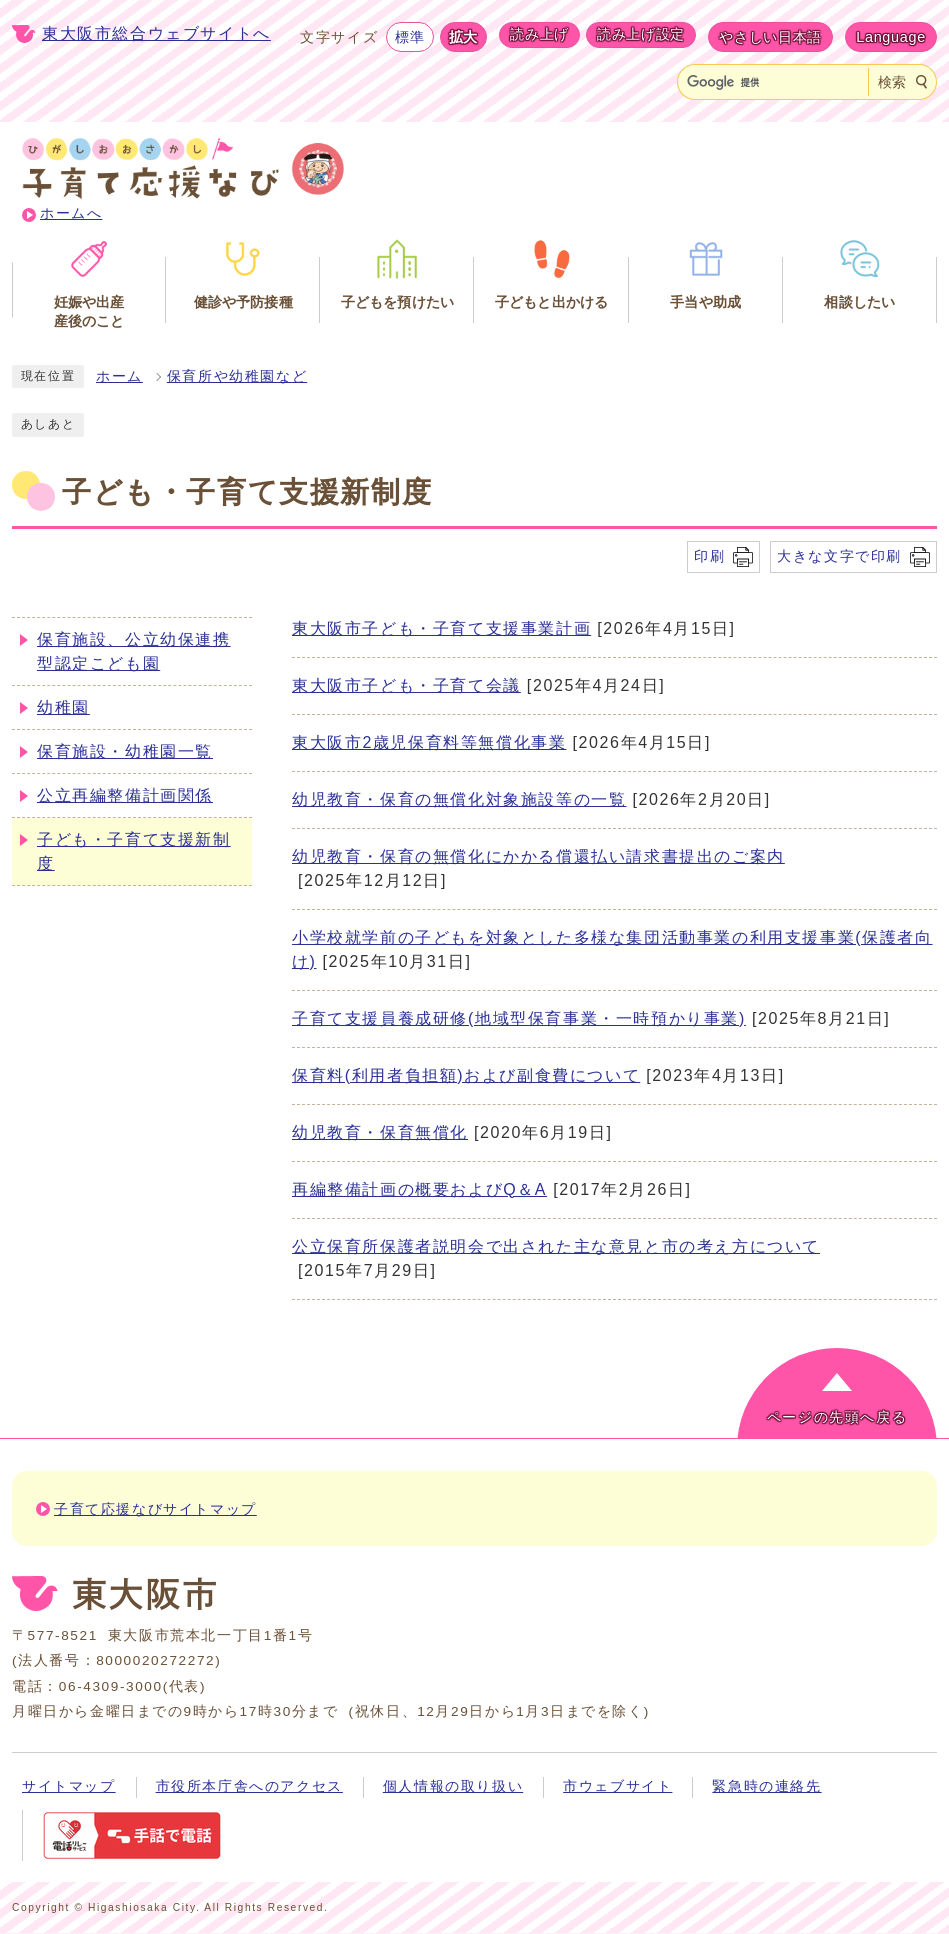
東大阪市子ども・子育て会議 (406, 685)
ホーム (119, 376)
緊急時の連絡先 (766, 1786)
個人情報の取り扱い (453, 1786)
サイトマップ (69, 1786)
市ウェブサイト (617, 1786)
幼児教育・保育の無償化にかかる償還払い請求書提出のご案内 (538, 856)
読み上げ (539, 34)
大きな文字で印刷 (839, 556)
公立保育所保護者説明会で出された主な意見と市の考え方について (556, 1246)
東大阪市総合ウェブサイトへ (156, 33)
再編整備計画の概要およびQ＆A (419, 1189)
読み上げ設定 (641, 34)
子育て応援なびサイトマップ (155, 1509)
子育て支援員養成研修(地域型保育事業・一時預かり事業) (519, 1018)
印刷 (709, 556)
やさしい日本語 (770, 37)
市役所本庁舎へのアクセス (249, 1786)
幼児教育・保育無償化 (380, 1132)
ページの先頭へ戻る (837, 1417)
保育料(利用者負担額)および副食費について (466, 1075)
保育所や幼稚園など (237, 376)
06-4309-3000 (111, 1686)
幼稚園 (63, 707)
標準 (409, 37)
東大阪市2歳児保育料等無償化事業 (429, 742)
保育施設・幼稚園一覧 (125, 751)
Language (891, 37)
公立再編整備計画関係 (125, 795)
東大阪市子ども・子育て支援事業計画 (441, 628)
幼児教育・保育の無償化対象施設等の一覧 (459, 799)
